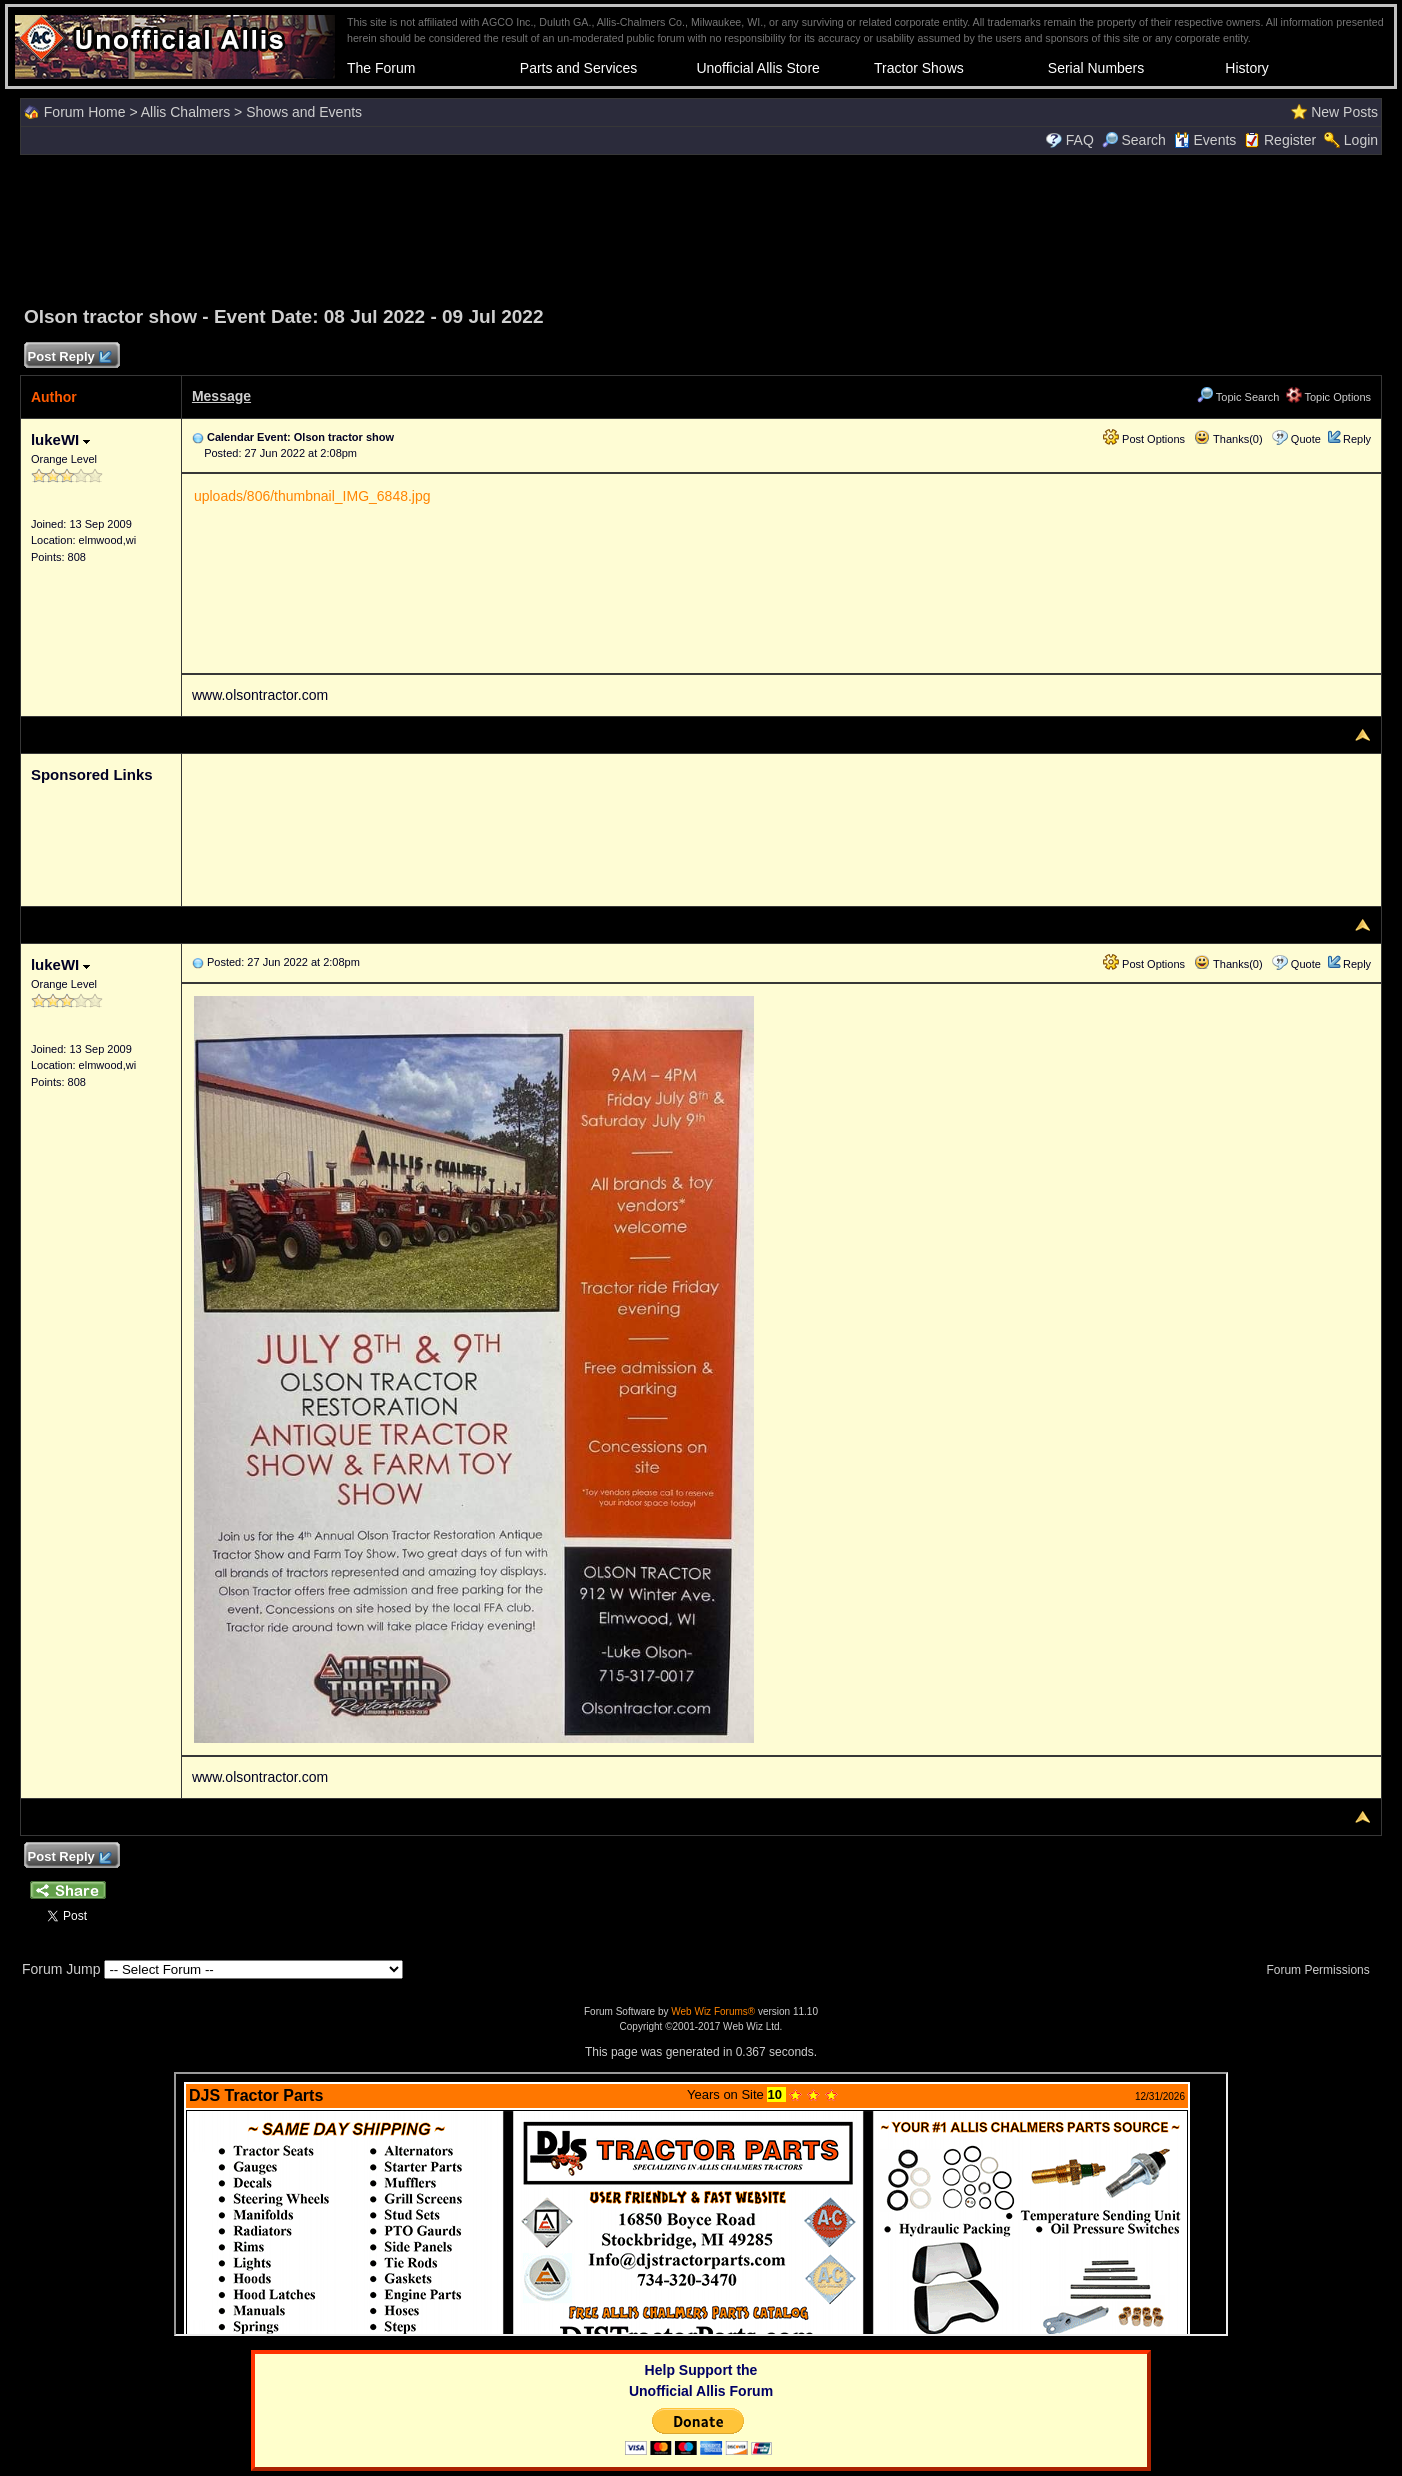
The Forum (381, 68)
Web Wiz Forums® (713, 2011)
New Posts (1344, 112)
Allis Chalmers (185, 112)
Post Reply (69, 357)
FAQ (1080, 140)
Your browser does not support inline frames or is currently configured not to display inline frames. (701, 2204)
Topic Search (1238, 397)
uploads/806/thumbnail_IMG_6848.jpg (312, 496)
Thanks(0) (1228, 439)
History (1247, 68)
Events (1205, 140)
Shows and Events (304, 112)
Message (221, 396)
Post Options (1144, 439)
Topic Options (1329, 397)
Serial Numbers (1096, 68)
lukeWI (61, 439)
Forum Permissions (1323, 1970)
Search (1134, 140)
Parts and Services (579, 68)
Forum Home (85, 112)
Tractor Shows (919, 68)
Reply (1357, 439)
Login (1361, 140)
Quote (1306, 439)
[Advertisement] (701, 227)
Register (1290, 140)
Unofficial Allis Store (757, 68)
